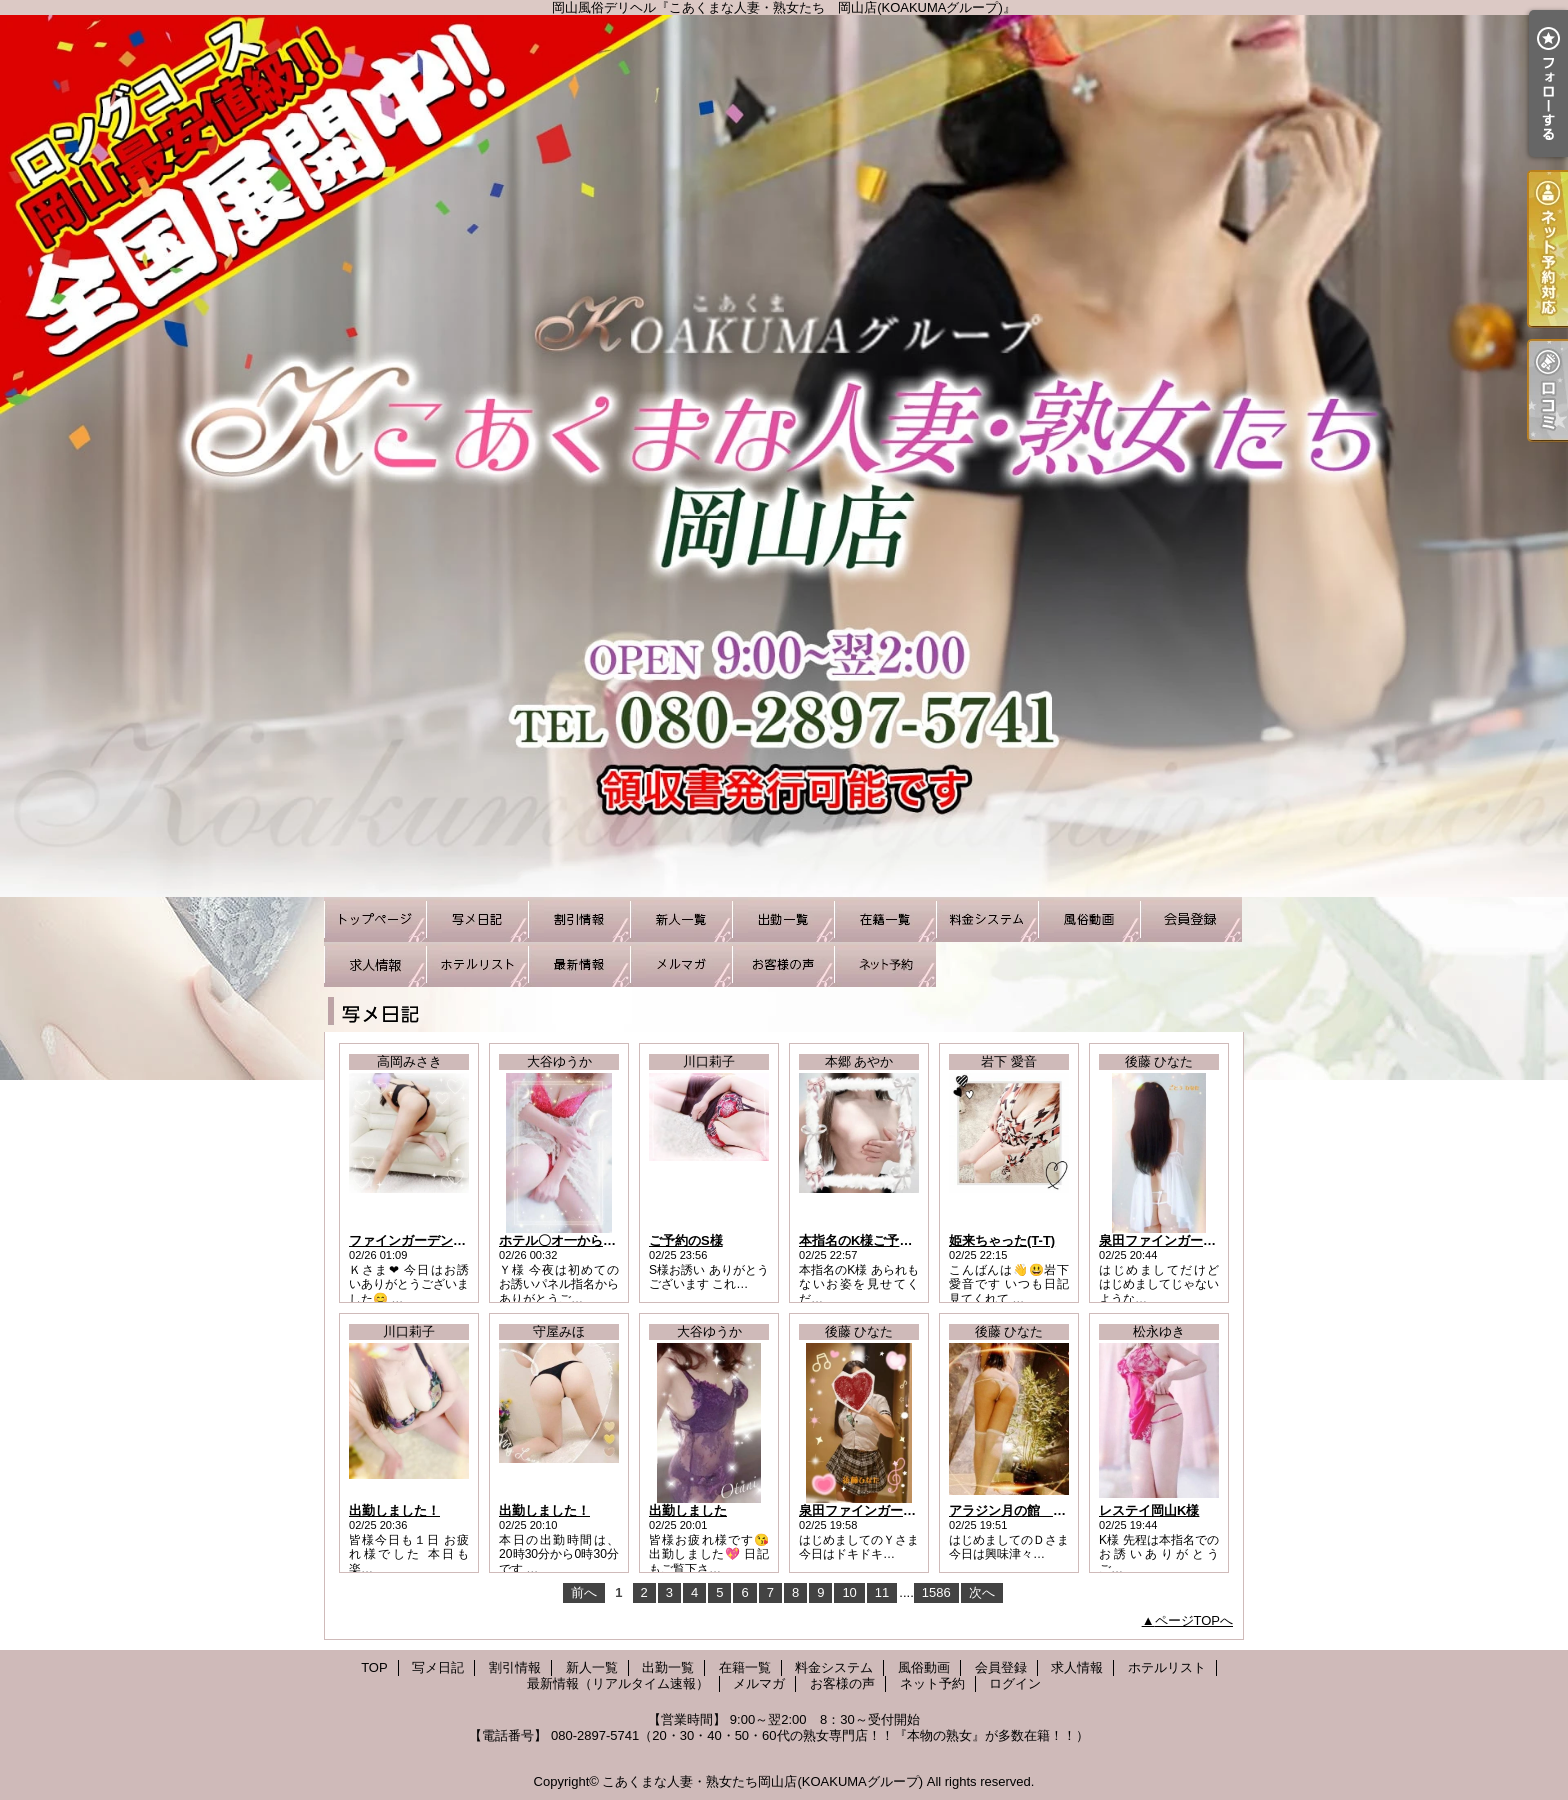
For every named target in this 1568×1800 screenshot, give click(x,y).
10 (849, 1592)
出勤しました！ (394, 1510)
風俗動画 (1089, 919)
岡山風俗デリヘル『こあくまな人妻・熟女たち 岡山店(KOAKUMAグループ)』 (784, 456)
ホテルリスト (477, 964)
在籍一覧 (885, 919)
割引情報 (579, 919)
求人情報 (375, 964)
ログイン (1015, 1683)
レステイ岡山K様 (1149, 1510)
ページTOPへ (1194, 1620)
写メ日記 (477, 919)
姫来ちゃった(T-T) (1002, 1240)
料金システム (987, 919)
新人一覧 (681, 919)
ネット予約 (885, 964)
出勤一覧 (783, 919)
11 (882, 1592)
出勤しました (688, 1510)
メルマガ (681, 964)
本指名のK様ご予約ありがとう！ (894, 1240)
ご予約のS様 (686, 1240)
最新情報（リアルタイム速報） (579, 964)
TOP (375, 919)
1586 (936, 1592)
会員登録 (1191, 919)
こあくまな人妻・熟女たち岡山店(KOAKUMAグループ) (762, 1781)
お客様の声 (783, 964)
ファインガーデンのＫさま (427, 1240)
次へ (982, 1592)
